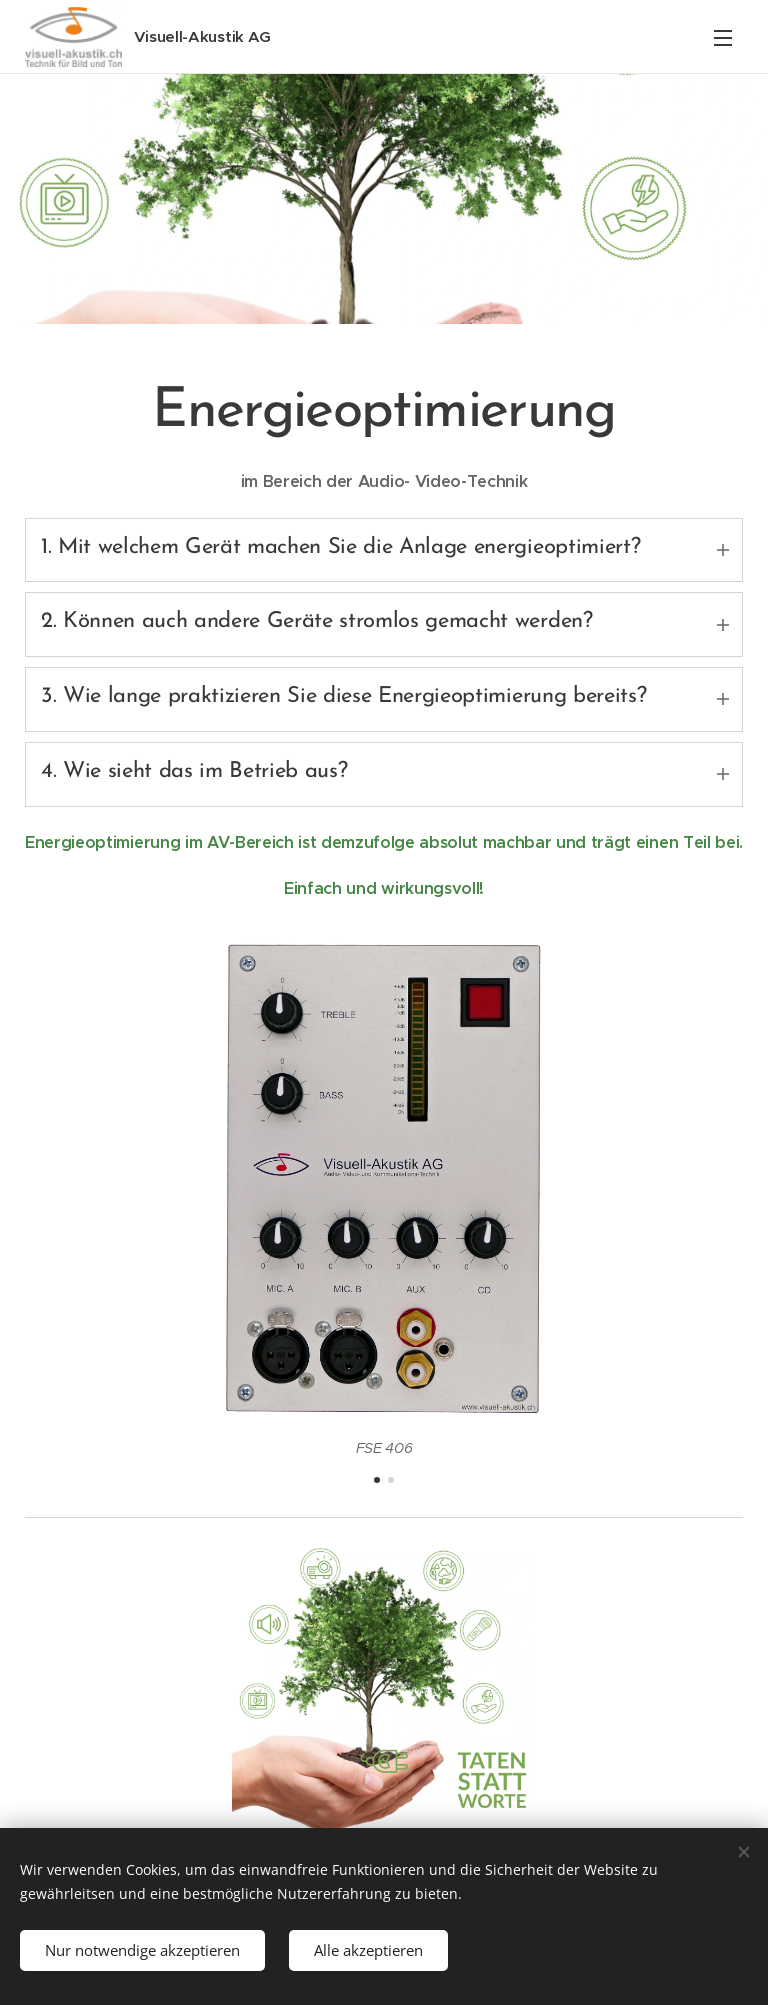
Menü (723, 38)
